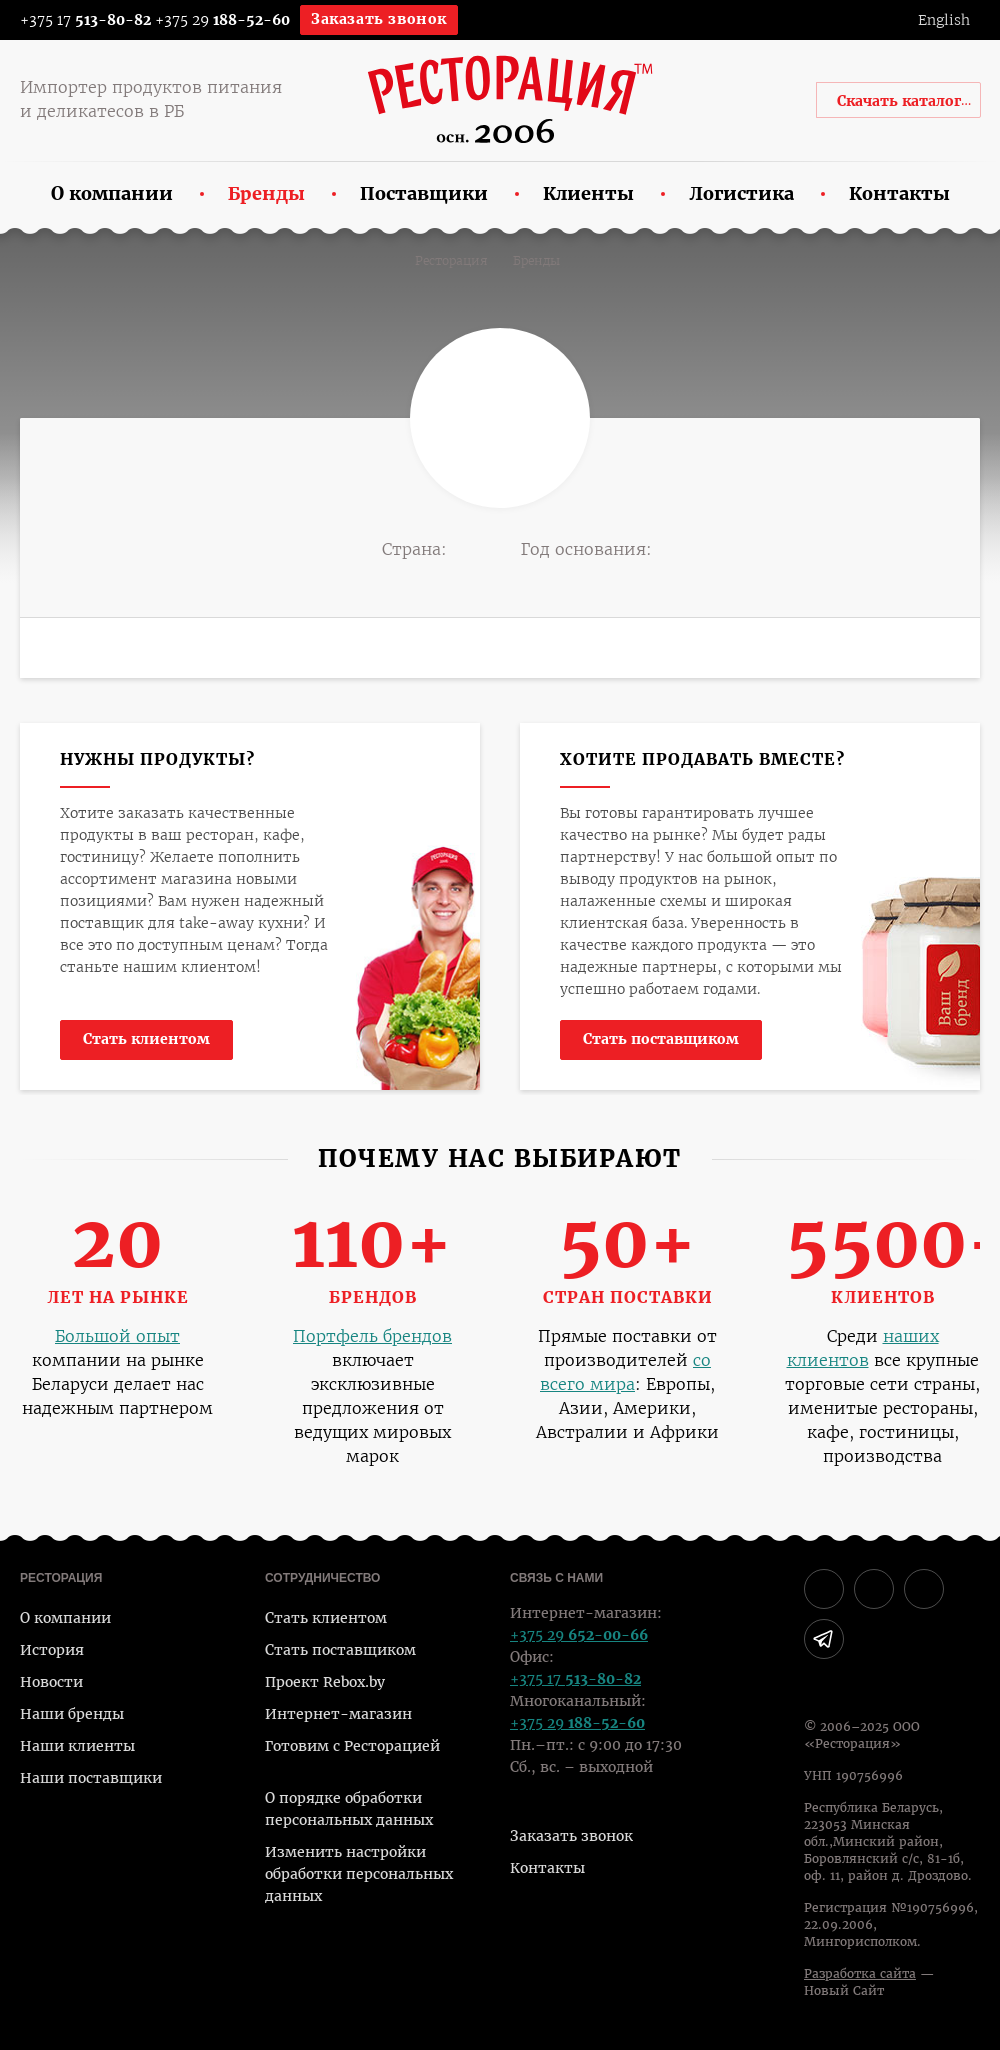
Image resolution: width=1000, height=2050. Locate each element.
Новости (51, 1682)
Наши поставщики (91, 1778)
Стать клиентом (146, 1039)
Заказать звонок (379, 19)
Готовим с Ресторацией (352, 1746)
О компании (65, 1618)
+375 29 (222, 20)
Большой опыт (117, 1336)
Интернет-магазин (338, 1714)
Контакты (547, 1868)
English (944, 20)
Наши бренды (72, 1714)
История (52, 1650)
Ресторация (451, 261)
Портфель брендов (372, 1336)
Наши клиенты (77, 1746)
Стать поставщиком (661, 1039)
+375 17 (72, 20)
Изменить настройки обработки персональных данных (359, 1874)
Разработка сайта (860, 1974)
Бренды (536, 261)
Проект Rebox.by (325, 1682)
